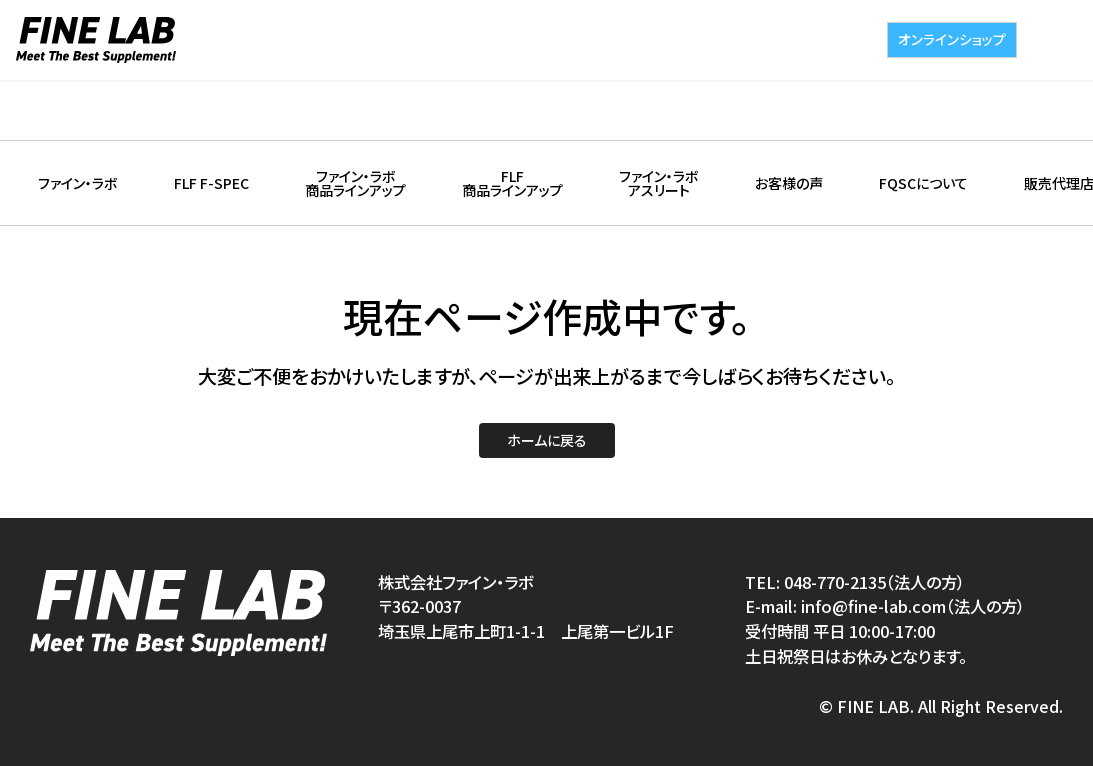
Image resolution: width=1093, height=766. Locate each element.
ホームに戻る (547, 440)
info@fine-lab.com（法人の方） (913, 606)
